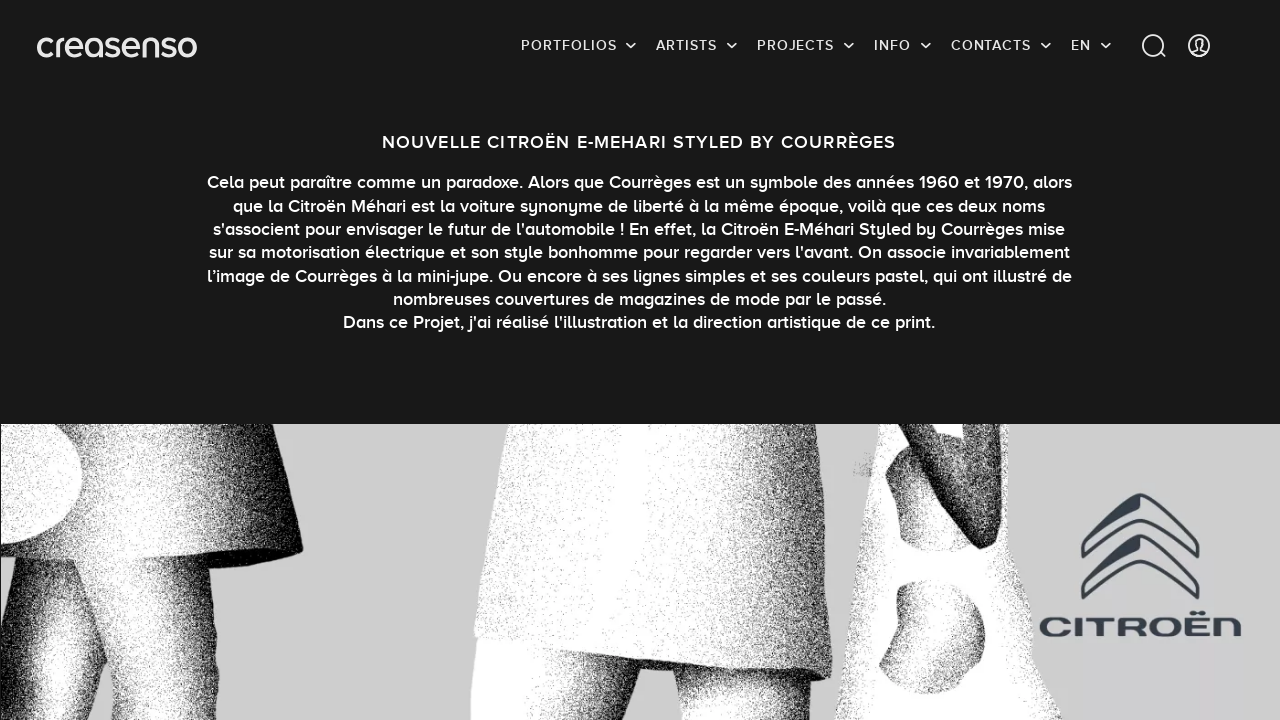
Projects (795, 45)
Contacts (991, 45)
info (892, 45)
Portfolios (568, 45)
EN (1081, 45)
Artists (686, 45)
